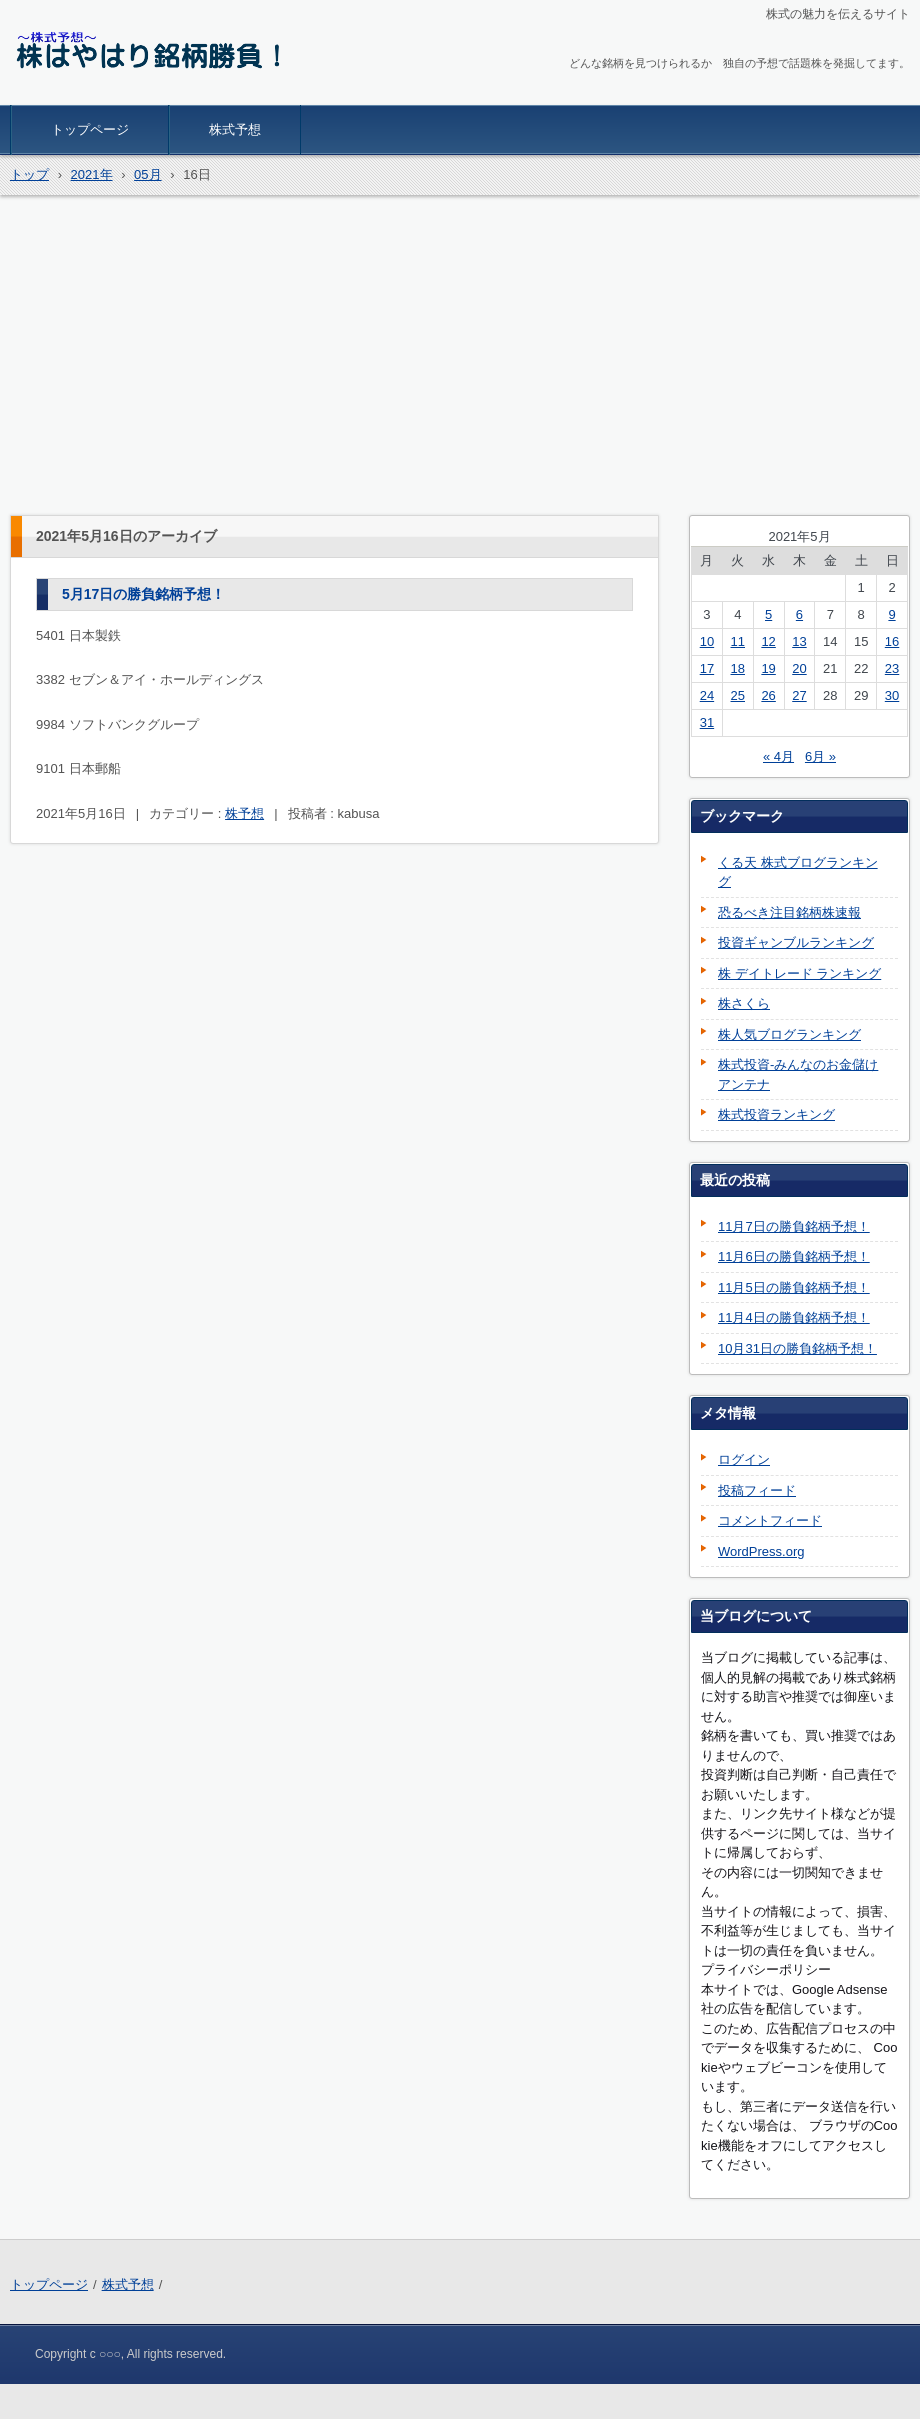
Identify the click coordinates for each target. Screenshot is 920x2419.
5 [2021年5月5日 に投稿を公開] (768, 614)
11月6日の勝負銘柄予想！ (794, 1256)
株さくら (744, 1003)
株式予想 (235, 129)
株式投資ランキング (776, 1114)
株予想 (244, 813)
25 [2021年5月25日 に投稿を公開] (738, 695)
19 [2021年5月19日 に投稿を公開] (768, 668)
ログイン (744, 1459)
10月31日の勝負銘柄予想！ (797, 1348)
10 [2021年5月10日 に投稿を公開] (707, 641)
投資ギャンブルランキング (796, 942)
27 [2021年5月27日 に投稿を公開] (799, 695)
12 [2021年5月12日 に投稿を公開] (768, 641)
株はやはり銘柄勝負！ (104, 92)
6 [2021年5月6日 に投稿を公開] (799, 614)
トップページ (90, 129)
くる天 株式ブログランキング (798, 872)
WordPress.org (761, 1551)
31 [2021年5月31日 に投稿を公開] (707, 722)
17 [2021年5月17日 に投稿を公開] (707, 668)
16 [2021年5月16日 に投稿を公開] (892, 641)
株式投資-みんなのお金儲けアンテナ (798, 1074)
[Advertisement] (460, 355)
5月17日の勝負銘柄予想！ (143, 594)
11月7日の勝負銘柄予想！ (794, 1226)
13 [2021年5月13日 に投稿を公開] (799, 641)
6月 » (820, 756)
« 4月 (778, 756)
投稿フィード (757, 1490)
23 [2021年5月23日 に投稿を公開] (892, 668)
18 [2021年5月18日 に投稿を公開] (738, 668)
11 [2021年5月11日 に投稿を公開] (738, 641)
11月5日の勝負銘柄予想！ (794, 1287)
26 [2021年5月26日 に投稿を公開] (768, 695)
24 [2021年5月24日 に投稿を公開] (707, 695)
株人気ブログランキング (789, 1034)
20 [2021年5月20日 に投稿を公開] (799, 668)
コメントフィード (770, 1520)
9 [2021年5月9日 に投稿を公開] (891, 614)
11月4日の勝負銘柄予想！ (794, 1317)
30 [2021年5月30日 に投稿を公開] (892, 695)
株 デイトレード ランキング (799, 973)
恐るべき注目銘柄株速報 (789, 912)
